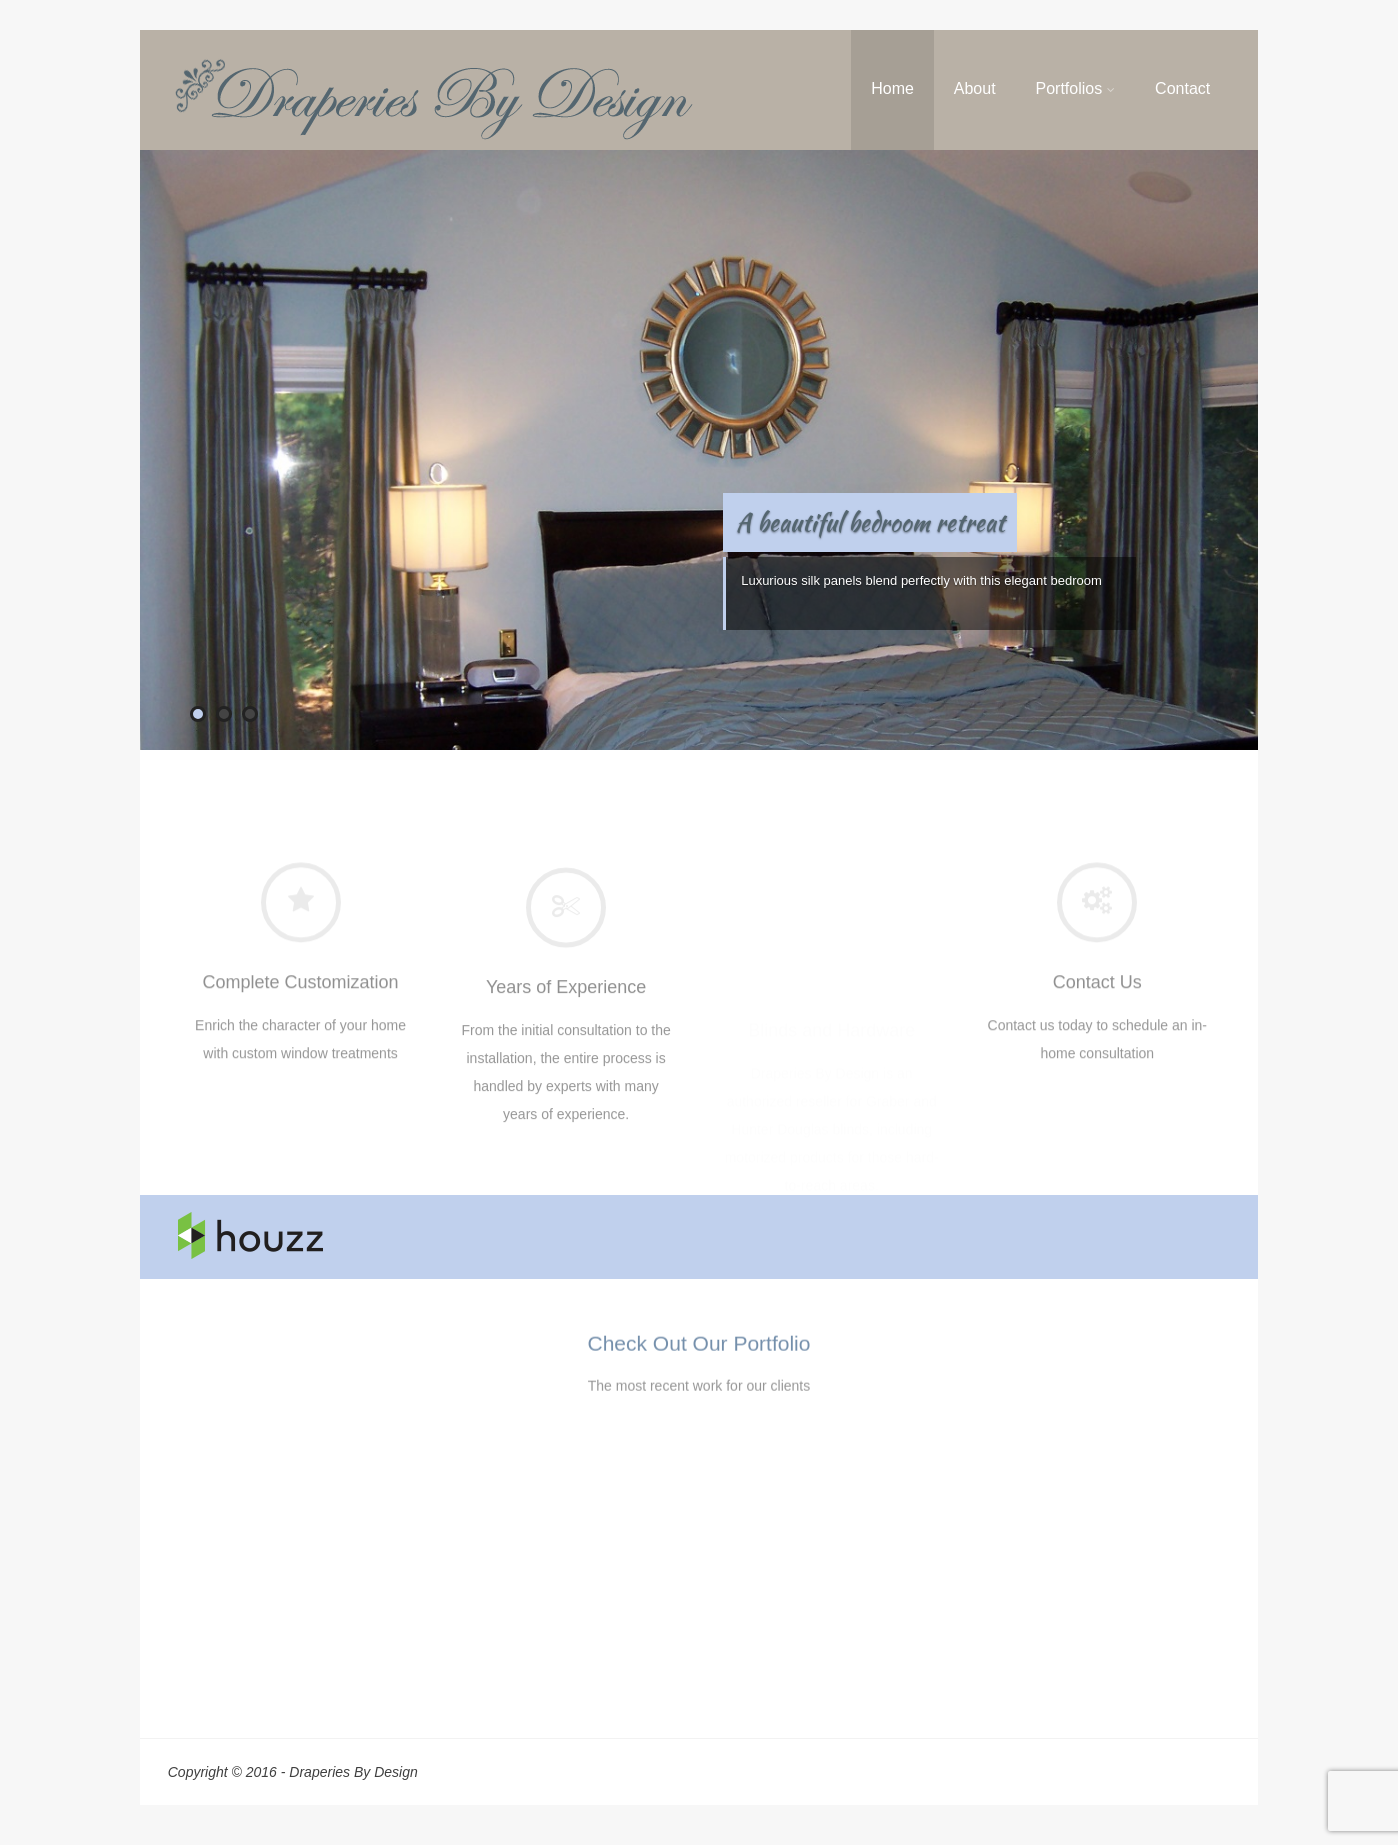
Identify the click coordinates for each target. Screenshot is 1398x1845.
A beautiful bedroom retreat (870, 522)
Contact (1182, 88)
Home (892, 88)
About (975, 88)
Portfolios (1075, 88)
